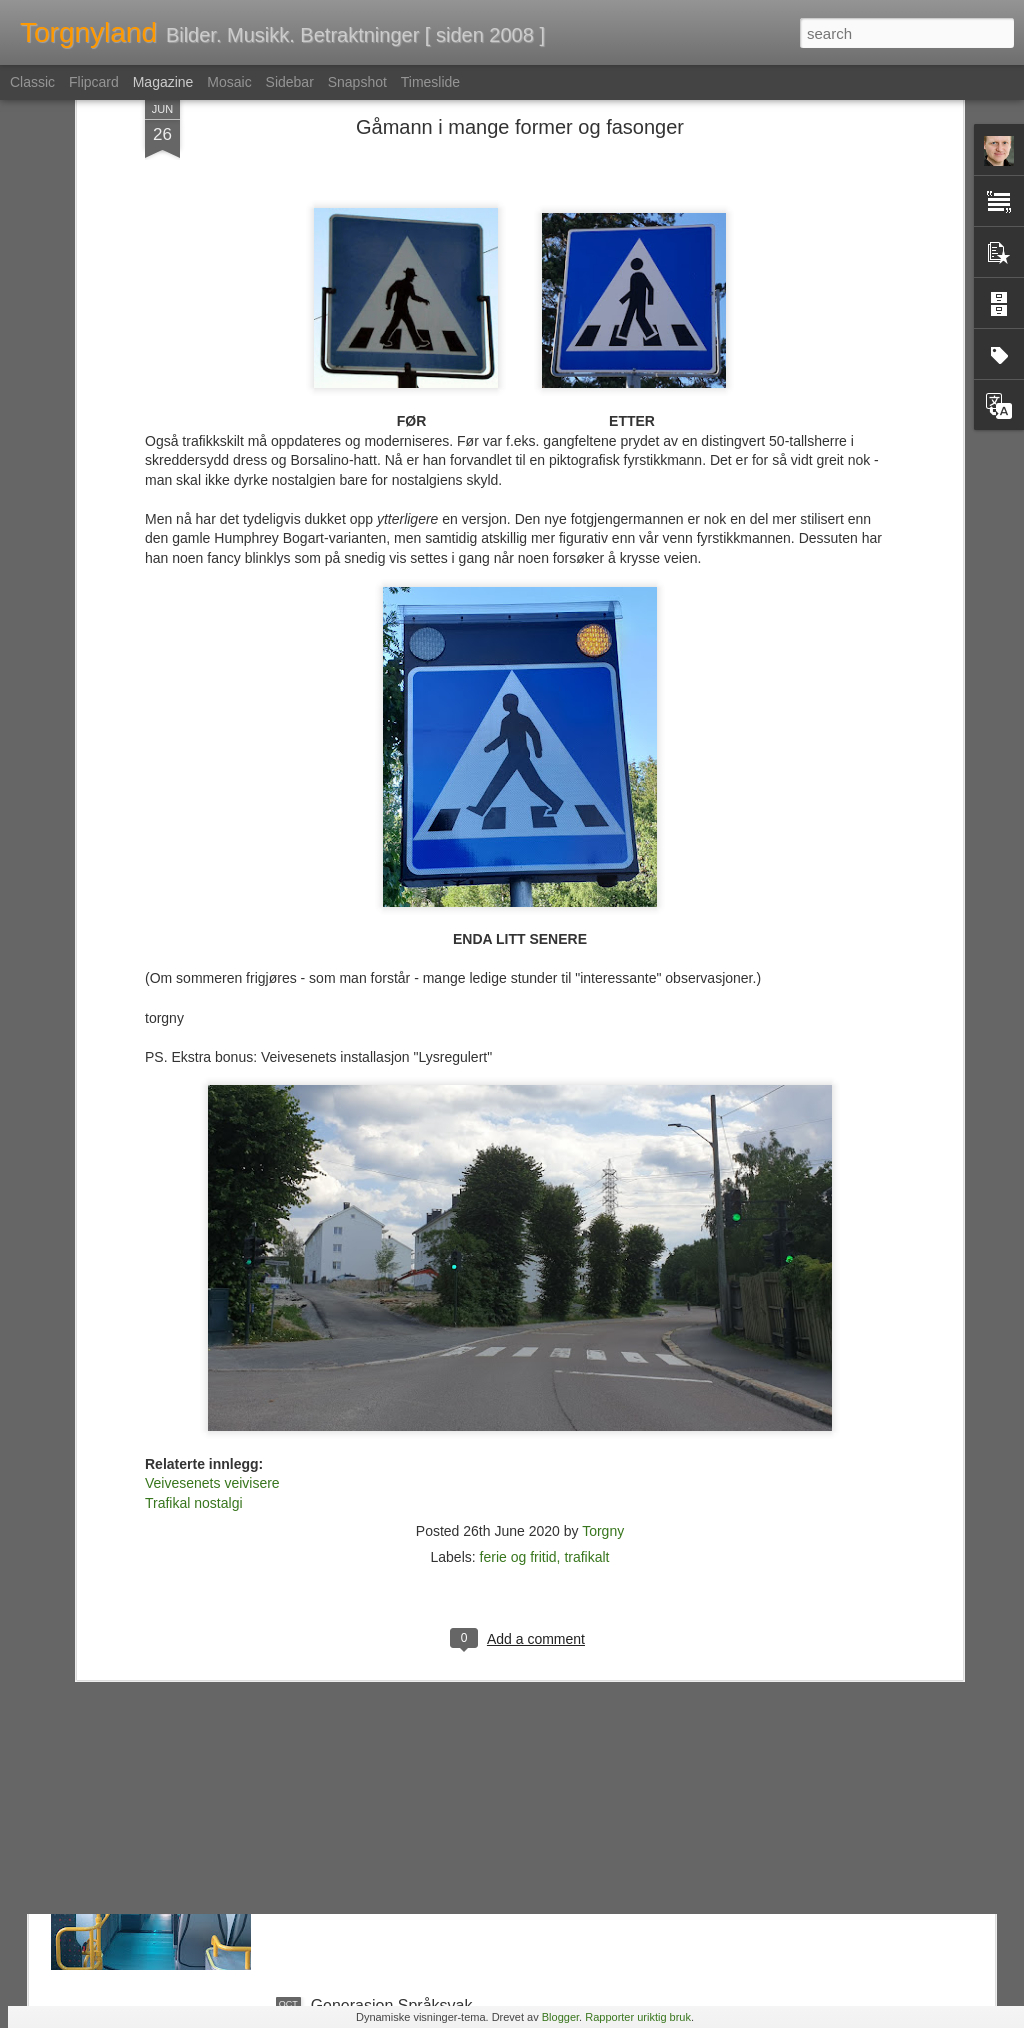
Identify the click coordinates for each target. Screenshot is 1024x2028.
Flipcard (94, 82)
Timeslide (430, 82)
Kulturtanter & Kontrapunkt (405, 1551)
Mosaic (229, 82)
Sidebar (290, 82)
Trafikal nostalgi (194, 1273)
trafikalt (586, 1327)
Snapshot (357, 82)
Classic (32, 82)
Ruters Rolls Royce (379, 1778)
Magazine (163, 82)
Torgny (603, 1301)
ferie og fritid (518, 1327)
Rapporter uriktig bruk (638, 2017)
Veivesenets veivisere (212, 1253)
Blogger (560, 2017)
